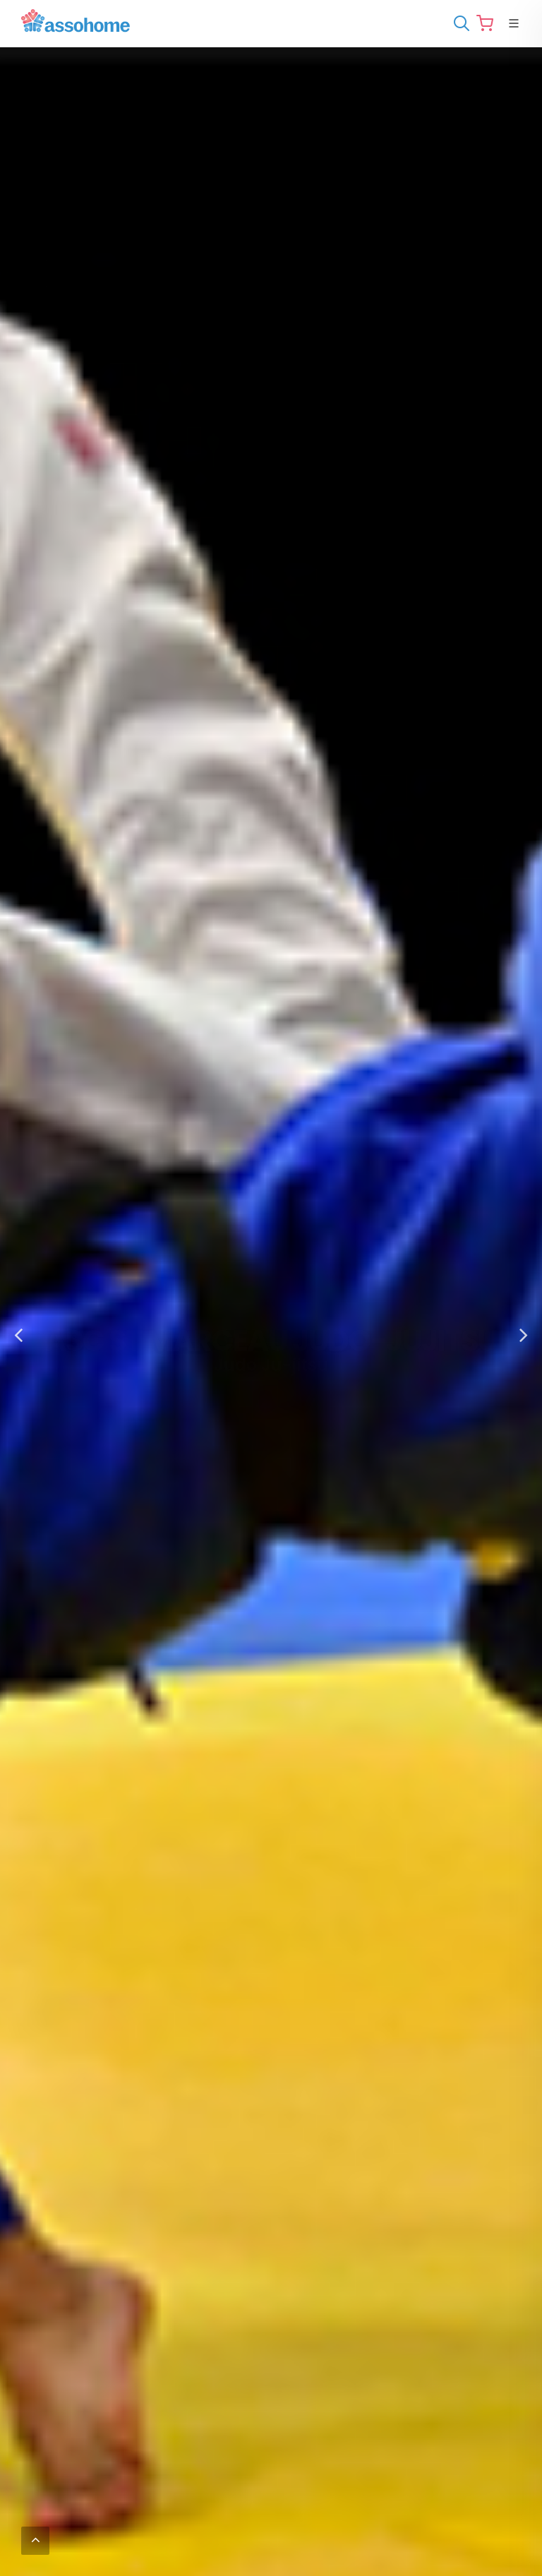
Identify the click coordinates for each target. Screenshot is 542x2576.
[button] (18, 1335)
